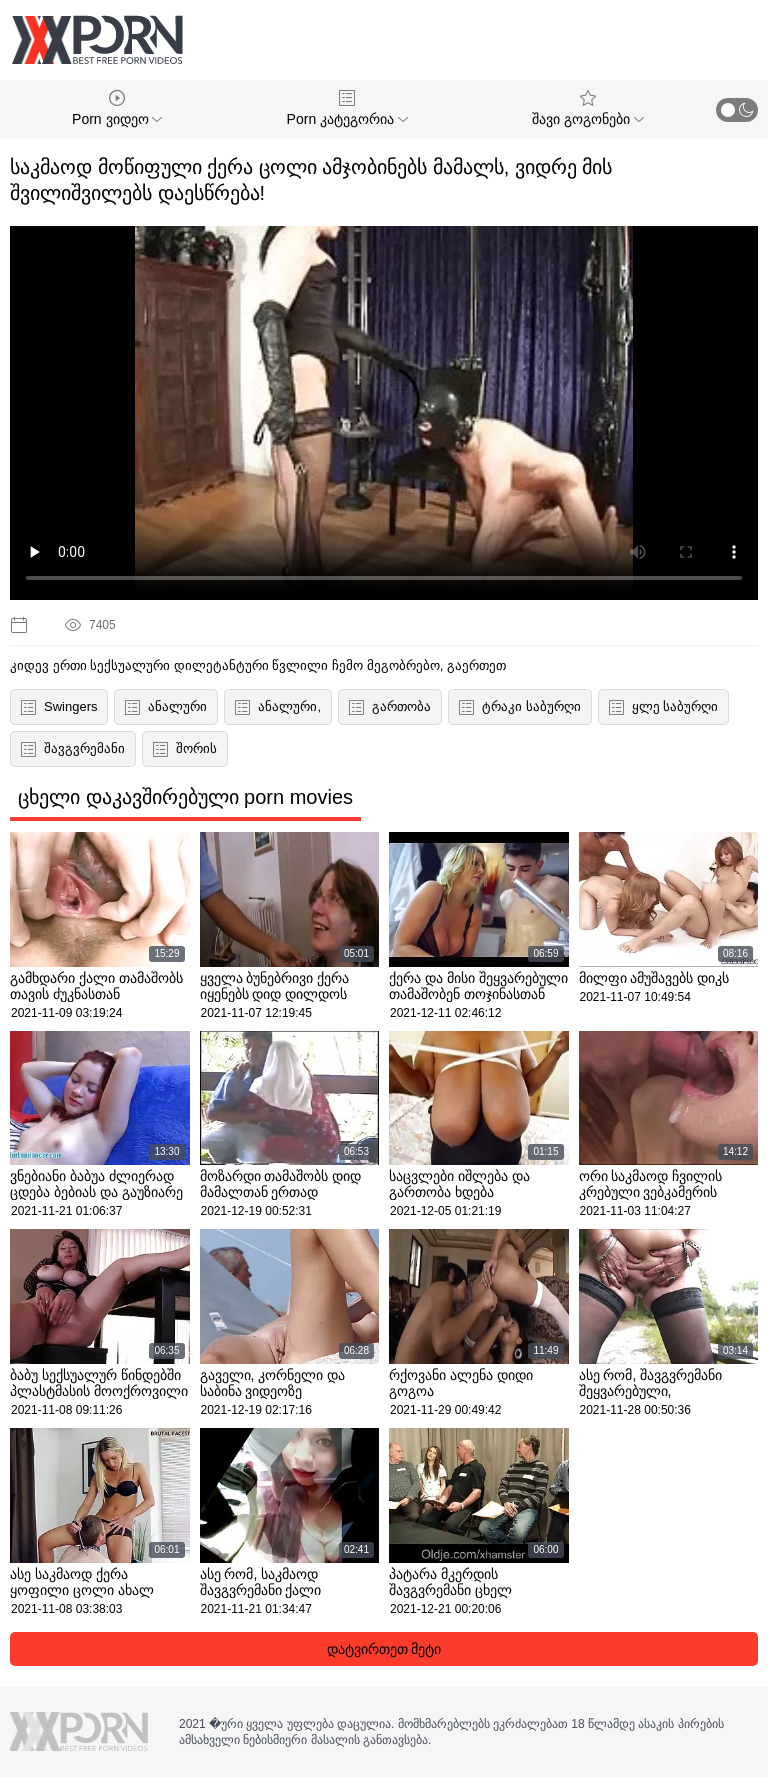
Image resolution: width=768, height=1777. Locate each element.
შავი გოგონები (588, 108)
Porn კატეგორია (347, 108)
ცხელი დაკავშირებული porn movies (185, 797)
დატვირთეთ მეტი (384, 1649)
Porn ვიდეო (117, 108)
